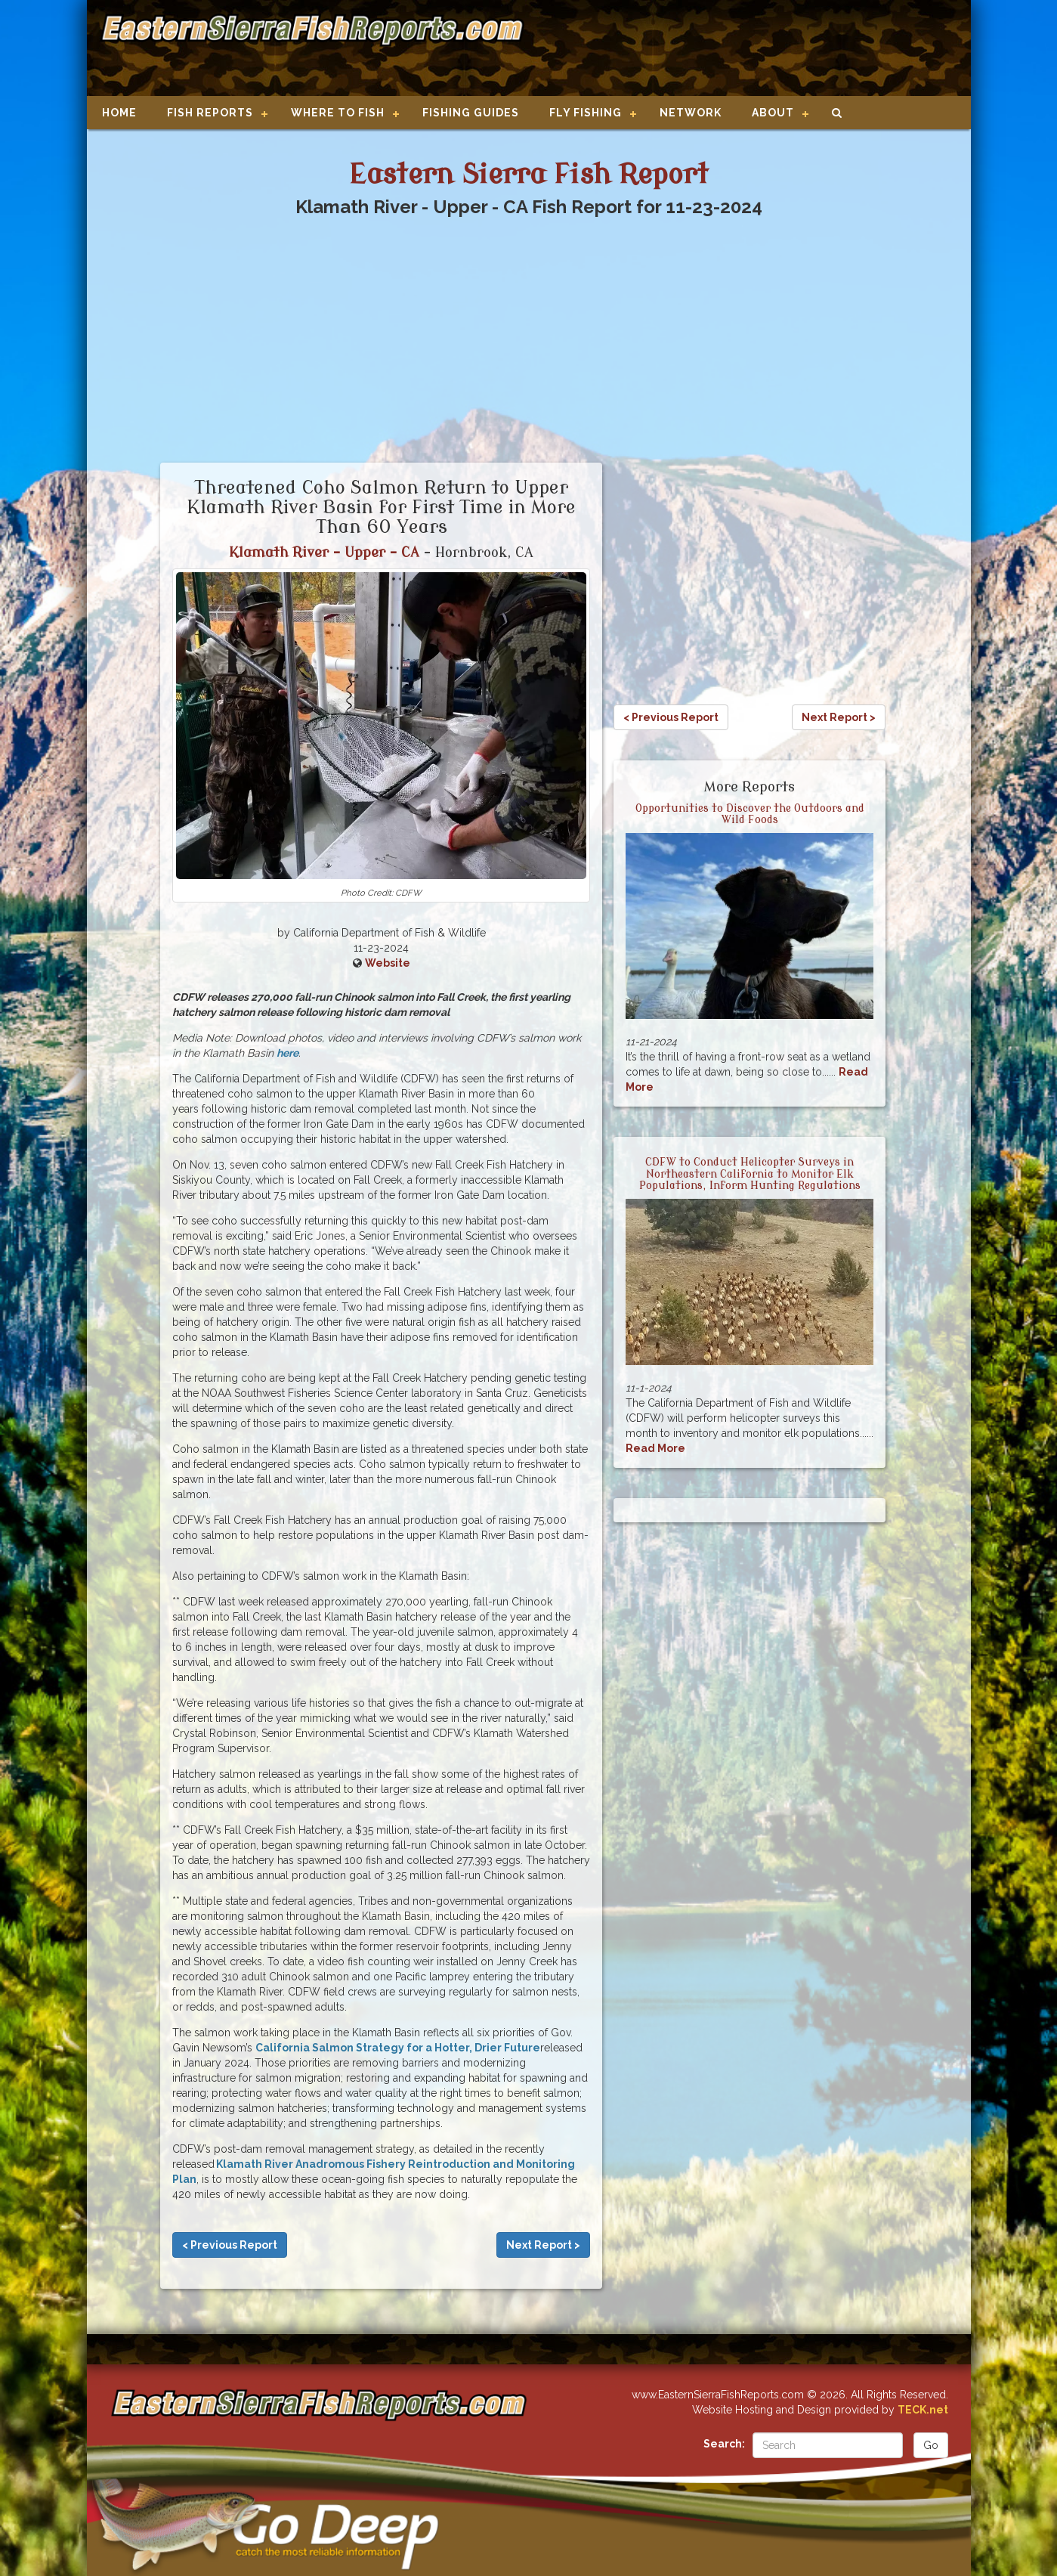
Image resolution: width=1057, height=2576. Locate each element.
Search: (724, 2444)
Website (387, 963)
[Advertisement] (741, 49)
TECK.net (923, 2410)
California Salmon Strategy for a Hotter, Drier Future (397, 2048)
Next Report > (543, 2245)
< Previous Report (229, 2245)
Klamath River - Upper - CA (324, 552)
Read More (655, 1448)
